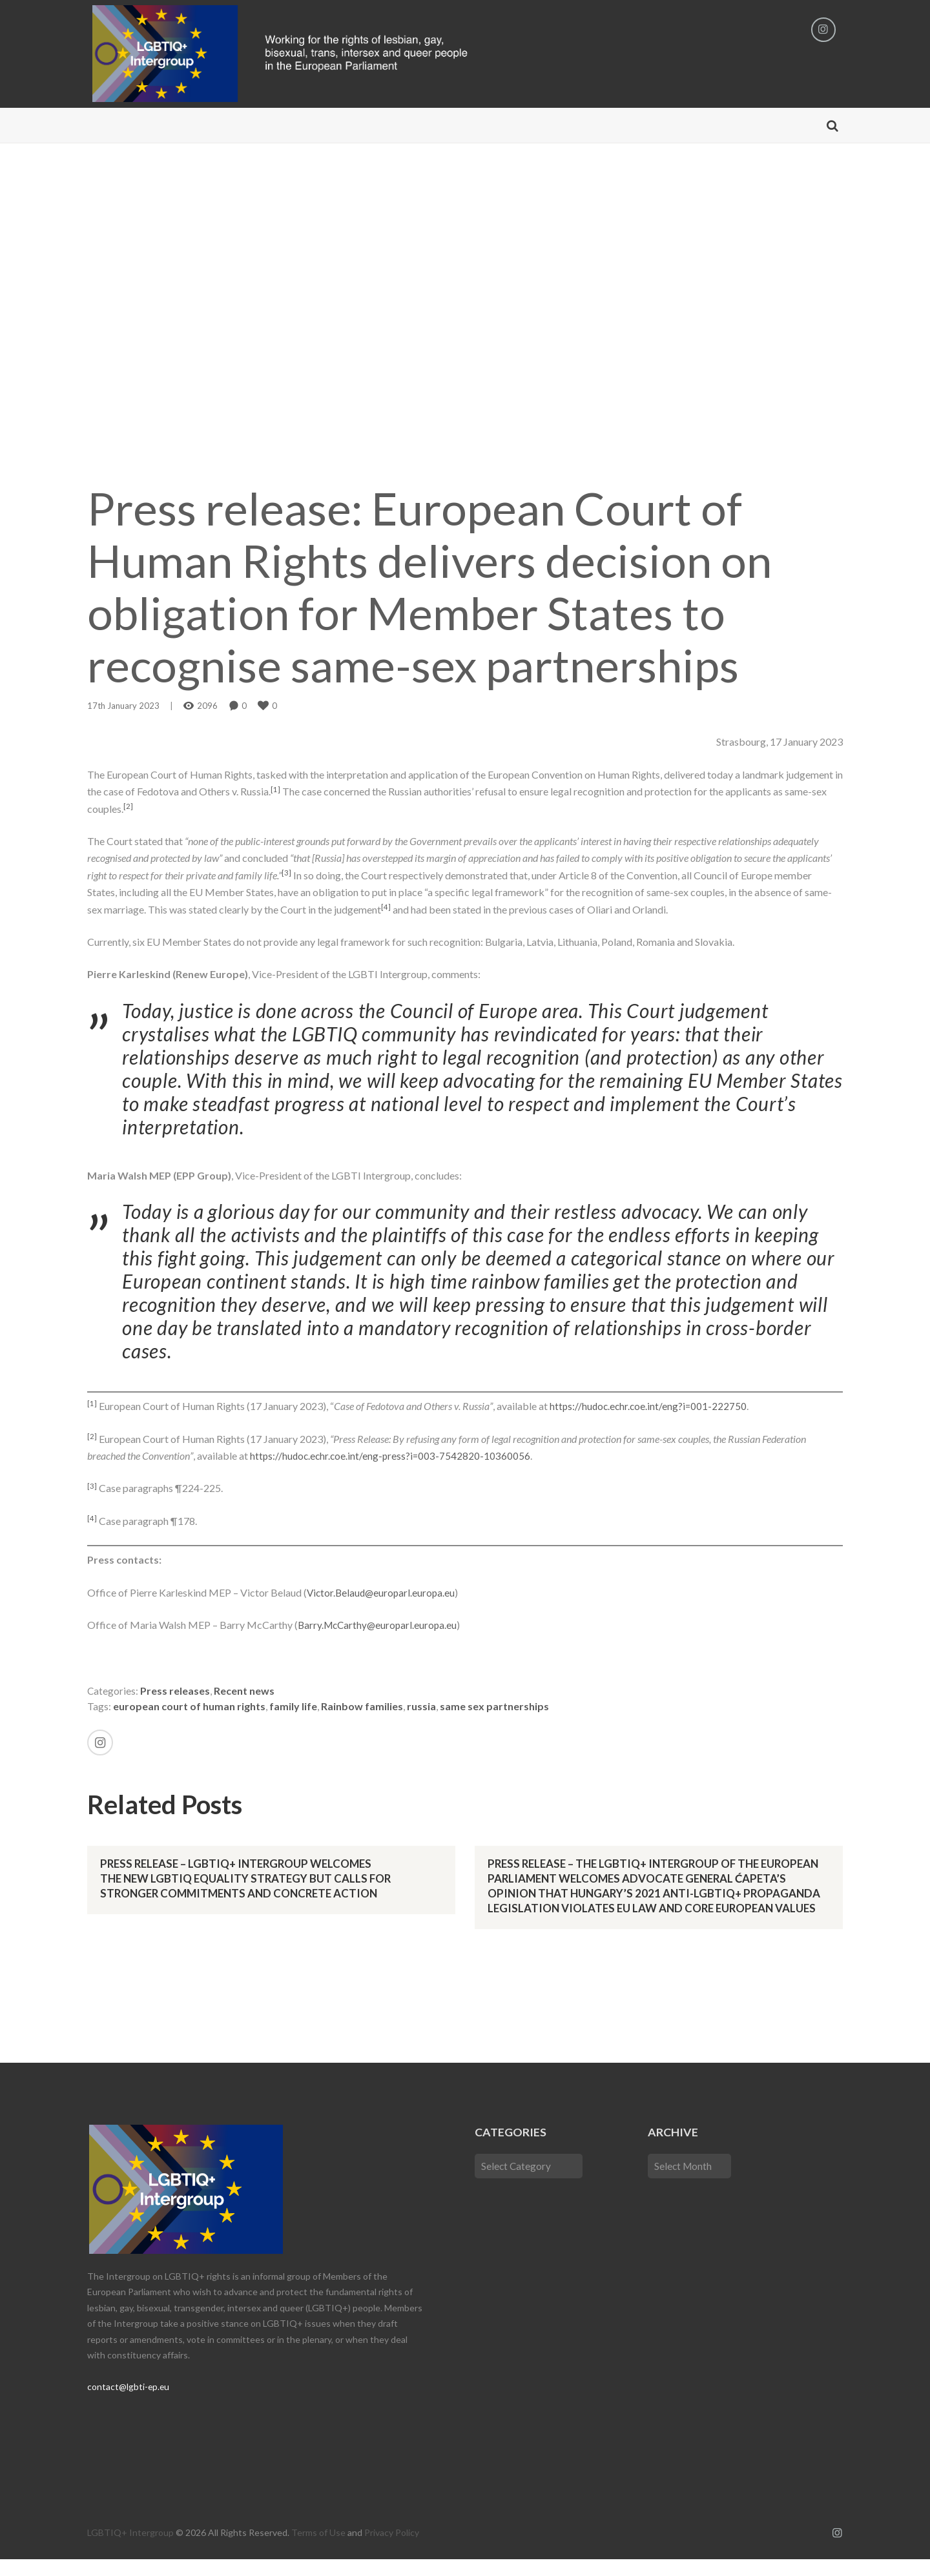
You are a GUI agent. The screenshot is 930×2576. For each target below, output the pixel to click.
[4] (386, 908)
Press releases (176, 1692)
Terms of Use (318, 2548)
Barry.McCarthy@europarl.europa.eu (380, 1626)
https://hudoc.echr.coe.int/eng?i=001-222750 (650, 1408)
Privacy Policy (391, 2548)
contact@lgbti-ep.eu (128, 2403)
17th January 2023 (123, 707)
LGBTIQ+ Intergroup (130, 2548)
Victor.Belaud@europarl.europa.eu (383, 1594)
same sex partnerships (494, 1708)
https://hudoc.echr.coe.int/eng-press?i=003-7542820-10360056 (392, 1457)
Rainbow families (362, 1708)
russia (421, 1708)
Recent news (244, 1692)
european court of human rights (189, 1708)
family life (293, 1708)
